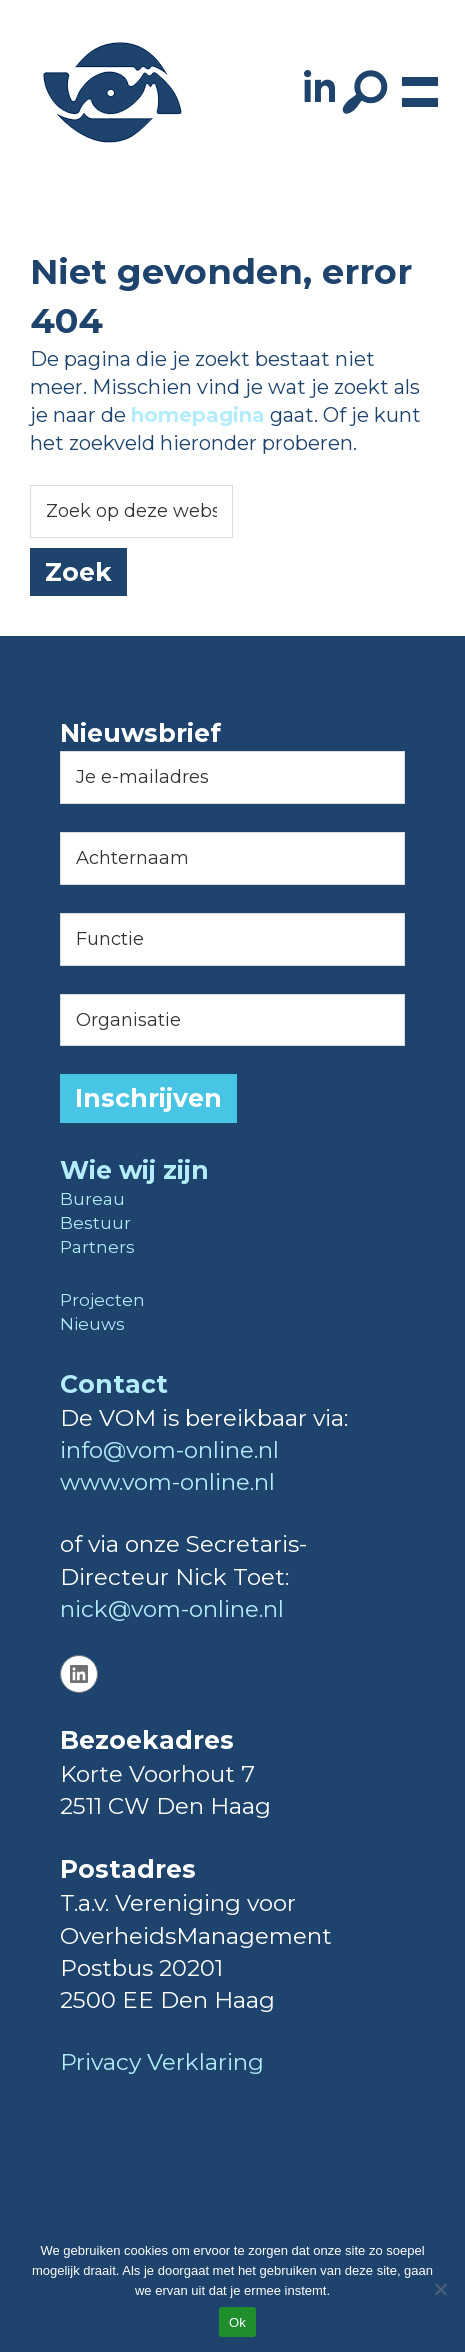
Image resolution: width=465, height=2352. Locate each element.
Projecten (102, 1300)
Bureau (92, 1199)
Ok (237, 2322)
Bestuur (95, 1223)
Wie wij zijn (134, 1170)
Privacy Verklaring (162, 2062)
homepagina (198, 415)
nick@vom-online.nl (172, 1609)
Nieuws (92, 1324)
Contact (114, 1384)
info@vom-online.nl (169, 1450)
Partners (97, 1247)
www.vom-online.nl (167, 1482)
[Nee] (440, 2289)
